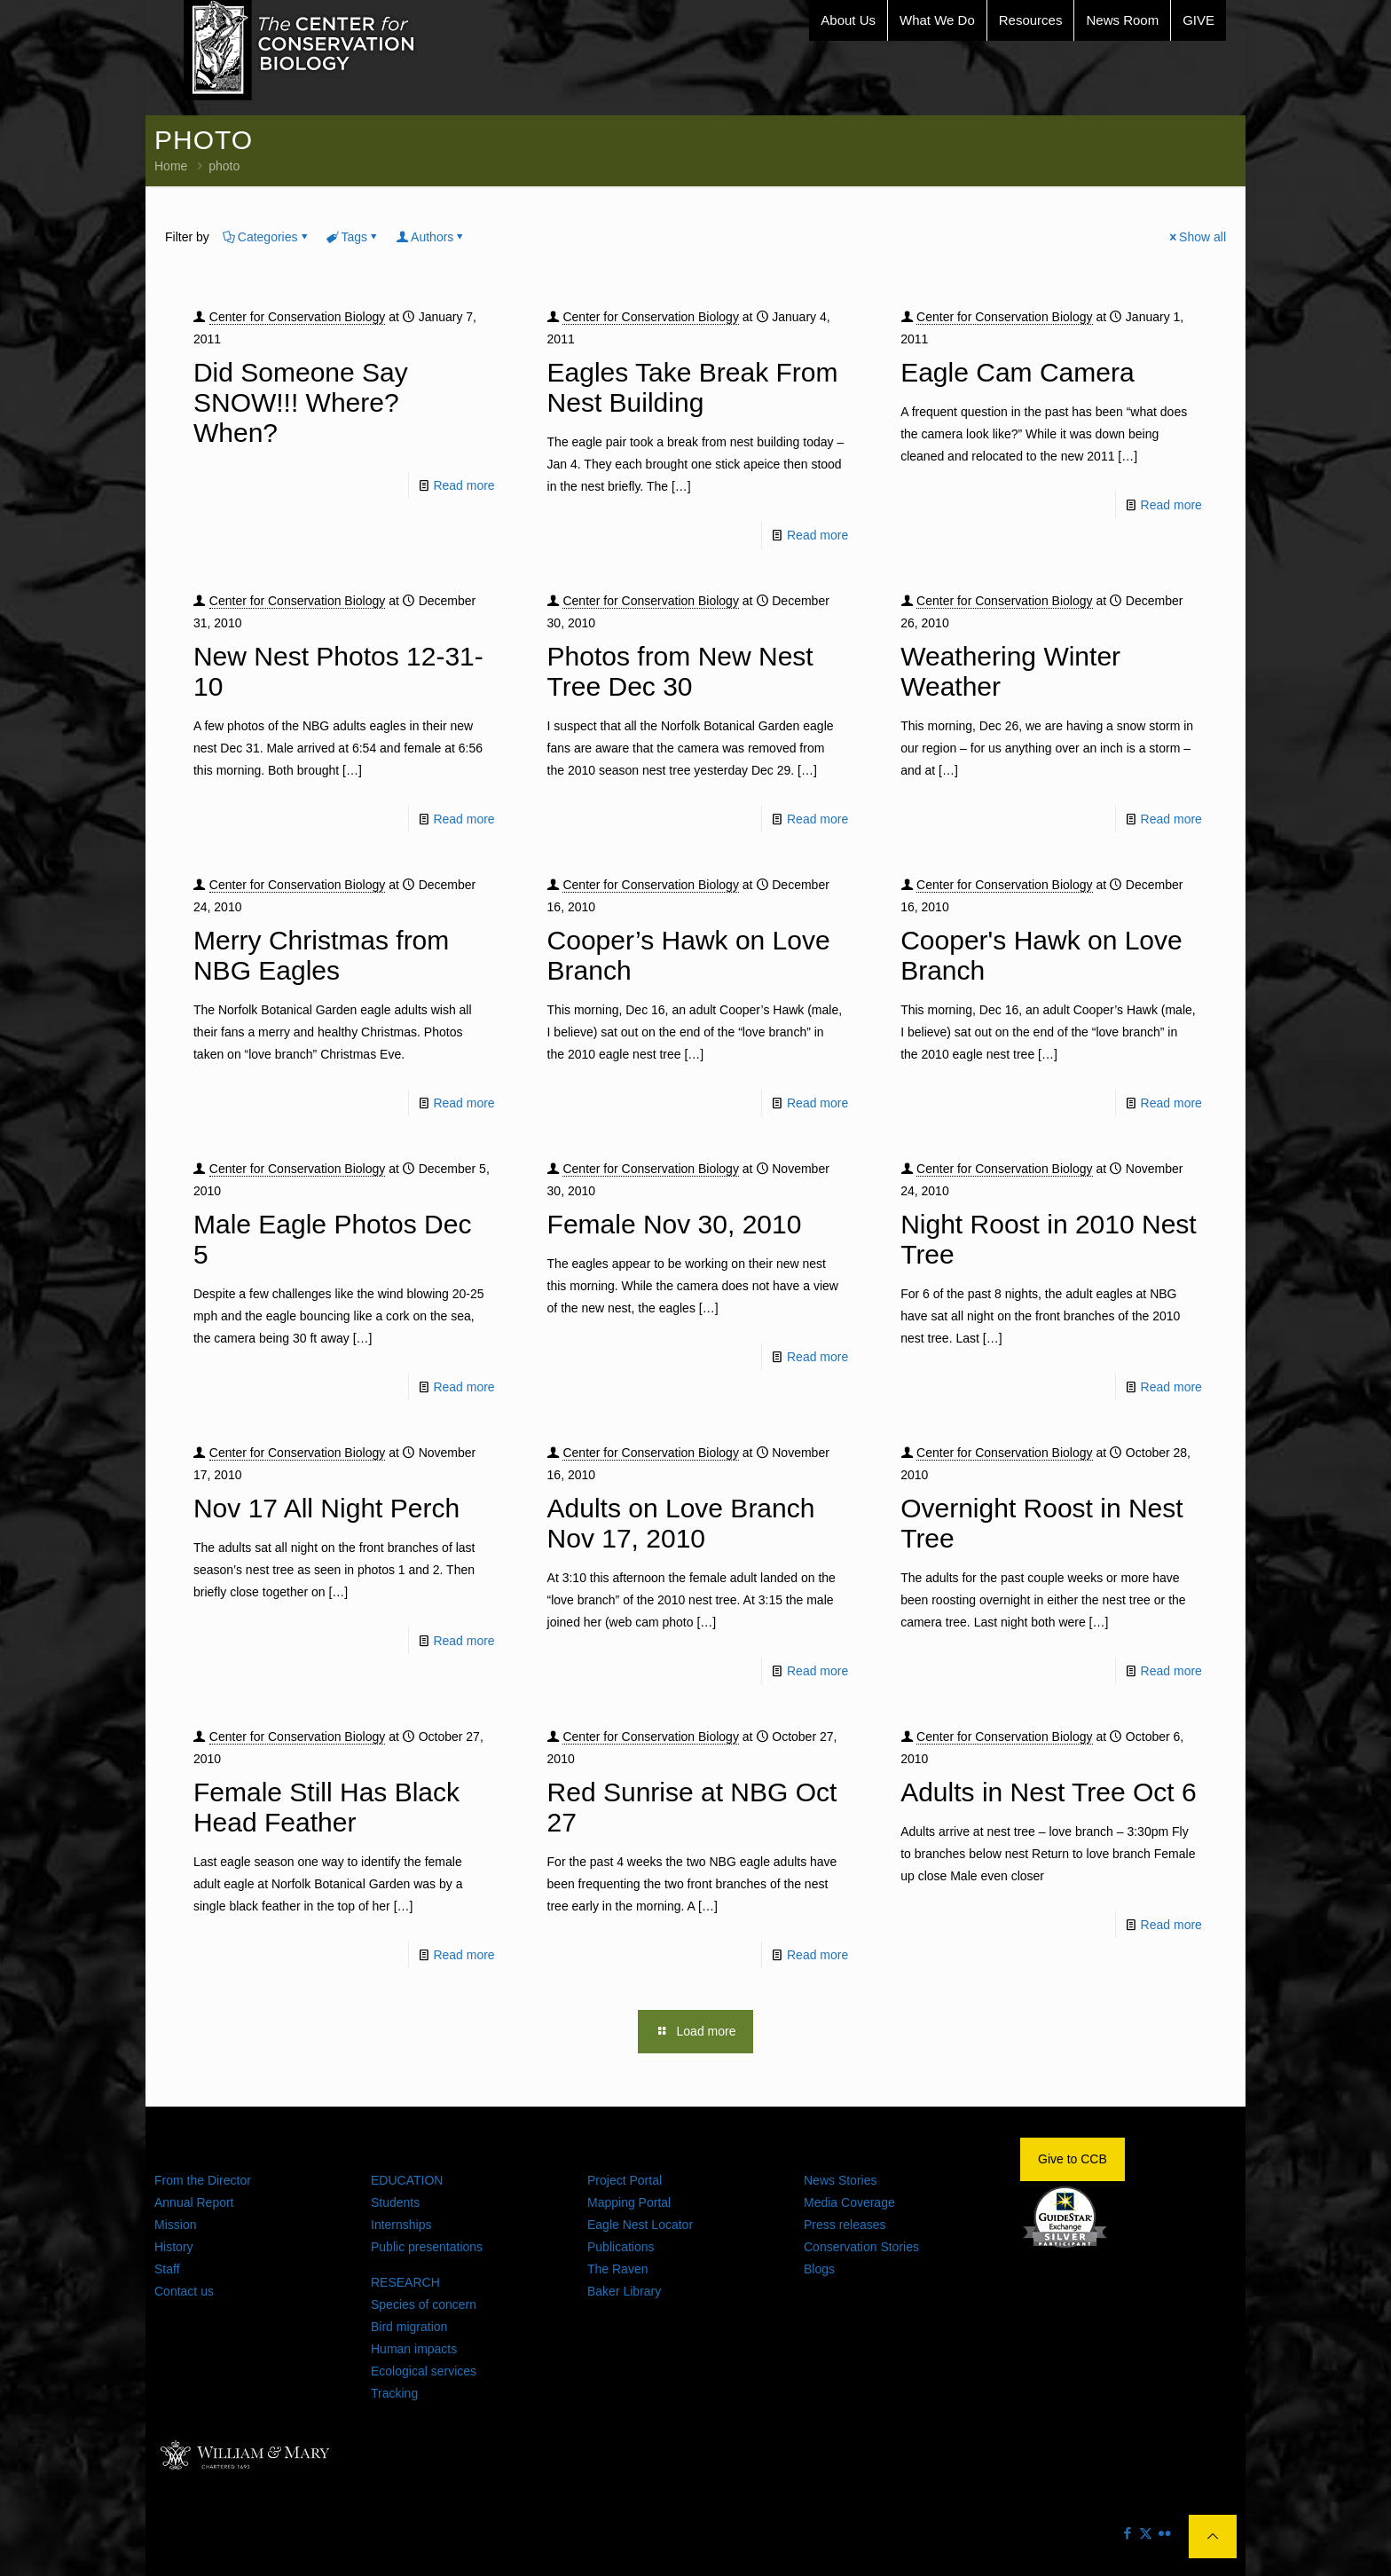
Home (170, 166)
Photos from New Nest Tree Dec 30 (680, 671)
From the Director (202, 2180)
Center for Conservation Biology (297, 317)
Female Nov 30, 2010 (674, 1224)
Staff (167, 2269)
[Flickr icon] (1164, 2533)
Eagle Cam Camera (1017, 372)
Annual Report (194, 2202)
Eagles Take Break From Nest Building (692, 387)
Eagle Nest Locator (640, 2225)
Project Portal (624, 2180)
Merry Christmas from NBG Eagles (321, 955)
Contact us (184, 2291)
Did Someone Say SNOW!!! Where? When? (300, 402)
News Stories (840, 2180)
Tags (353, 237)
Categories (266, 237)
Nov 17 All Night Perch (326, 1508)
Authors (431, 237)
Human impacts (414, 2349)
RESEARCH (405, 2282)
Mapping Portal (629, 2202)
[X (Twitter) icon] (1145, 2533)
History (173, 2247)
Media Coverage (849, 2202)
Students (395, 2202)
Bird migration (409, 2327)
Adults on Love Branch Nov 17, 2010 (681, 1523)
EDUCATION (407, 2180)
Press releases (845, 2225)
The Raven (617, 2269)
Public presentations (427, 2247)
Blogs (819, 2269)
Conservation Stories (861, 2247)
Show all (1196, 237)
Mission (175, 2225)
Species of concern (423, 2304)
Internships (401, 2225)
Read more (463, 485)
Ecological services (423, 2371)
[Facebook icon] (1127, 2533)
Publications (621, 2247)
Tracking (394, 2393)
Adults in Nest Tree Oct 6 (1048, 1792)
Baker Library (624, 2291)
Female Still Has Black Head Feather (326, 1807)
